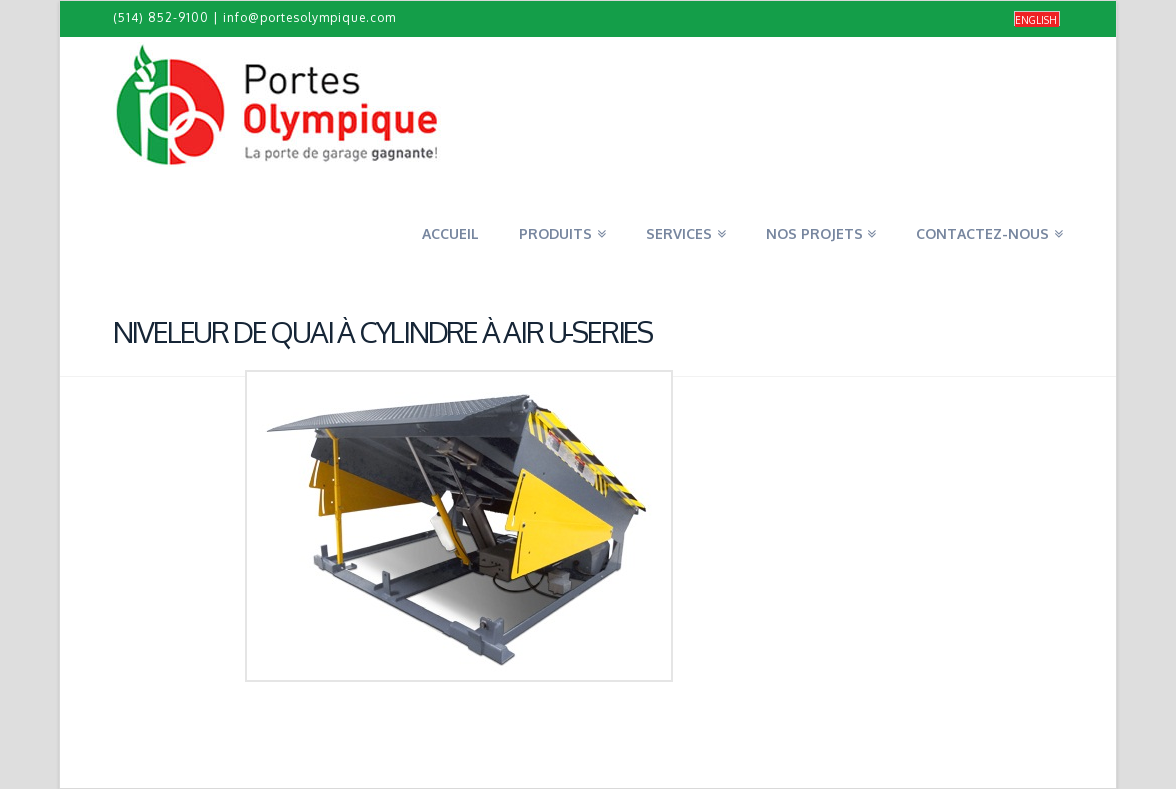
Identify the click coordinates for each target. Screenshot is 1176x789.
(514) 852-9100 (161, 17)
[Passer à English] (1037, 19)
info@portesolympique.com (309, 17)
